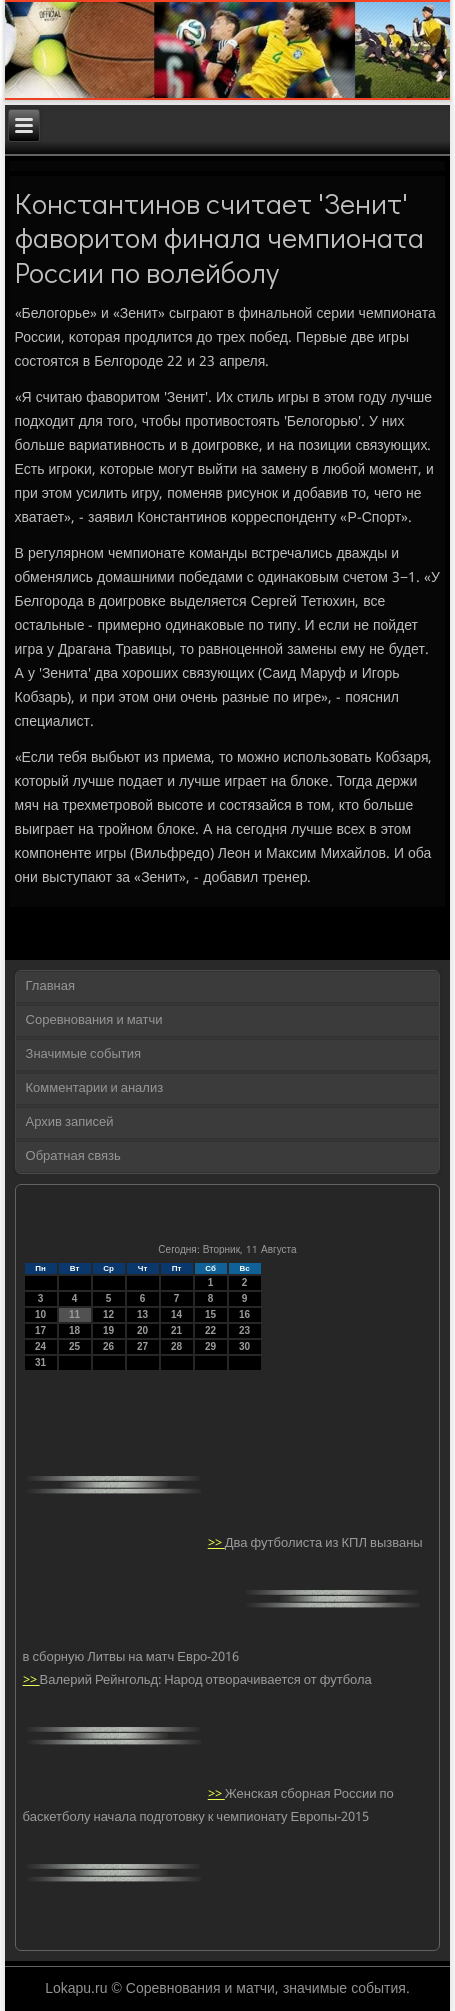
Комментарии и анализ (95, 1088)
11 (74, 1314)
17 (40, 1330)
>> (216, 1543)
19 (108, 1330)
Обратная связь (73, 1156)
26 (108, 1346)
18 (74, 1330)
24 (40, 1346)
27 (142, 1346)
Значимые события (83, 1054)
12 (108, 1314)
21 (176, 1330)
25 (74, 1346)
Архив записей (70, 1122)
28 (176, 1346)
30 (244, 1346)
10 (40, 1314)
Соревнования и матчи (94, 1020)
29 (210, 1346)
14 (176, 1314)
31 (40, 1362)
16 (244, 1314)
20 (142, 1330)
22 (210, 1330)
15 (210, 1314)
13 (142, 1314)
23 (244, 1330)
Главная (50, 986)
